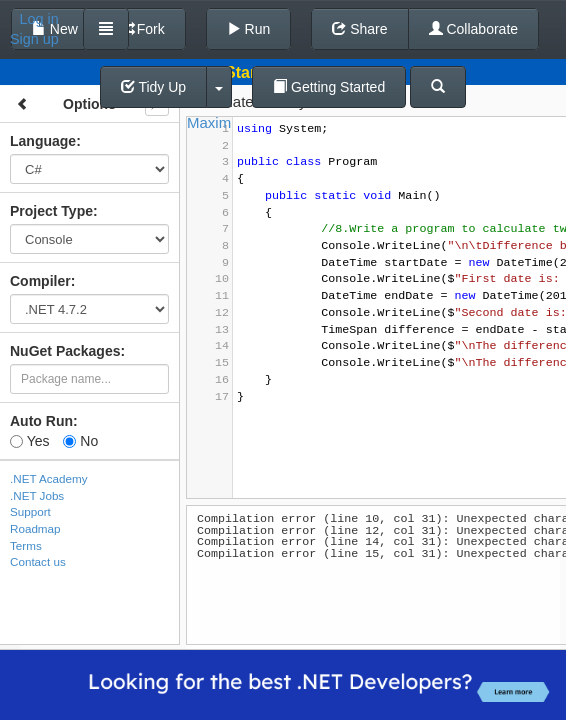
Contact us (38, 561)
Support (30, 511)
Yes (29, 441)
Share (359, 29)
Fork (142, 29)
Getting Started (329, 87)
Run (249, 29)
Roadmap (35, 528)
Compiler (40, 281)
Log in (39, 19)
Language (43, 141)
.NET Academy (49, 478)
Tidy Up (153, 87)
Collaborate (474, 29)
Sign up (34, 39)
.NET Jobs (37, 495)
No (80, 441)
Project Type (51, 211)
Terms (26, 545)
